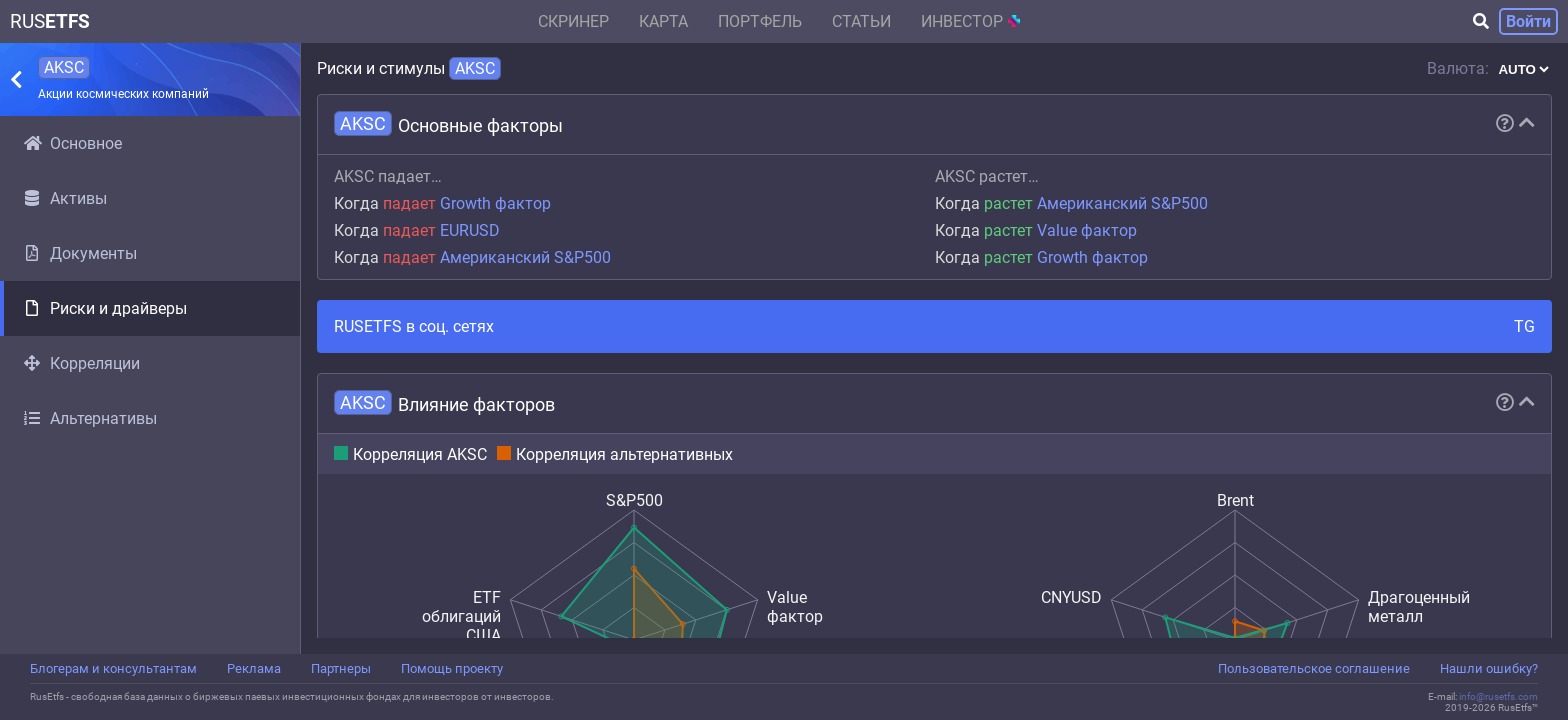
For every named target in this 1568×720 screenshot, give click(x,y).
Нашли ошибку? (1489, 668)
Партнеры (341, 668)
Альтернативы (90, 418)
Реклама (254, 668)
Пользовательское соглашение (1314, 668)
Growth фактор (495, 203)
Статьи (861, 21)
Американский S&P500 (525, 257)
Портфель (760, 21)
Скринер (573, 21)
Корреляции (82, 363)
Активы (65, 198)
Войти (1528, 21)
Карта (663, 21)
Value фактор (1087, 230)
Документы (80, 253)
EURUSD (470, 230)
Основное (73, 143)
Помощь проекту (452, 668)
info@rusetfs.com (1498, 696)
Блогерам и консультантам (113, 668)
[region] (150, 385)
